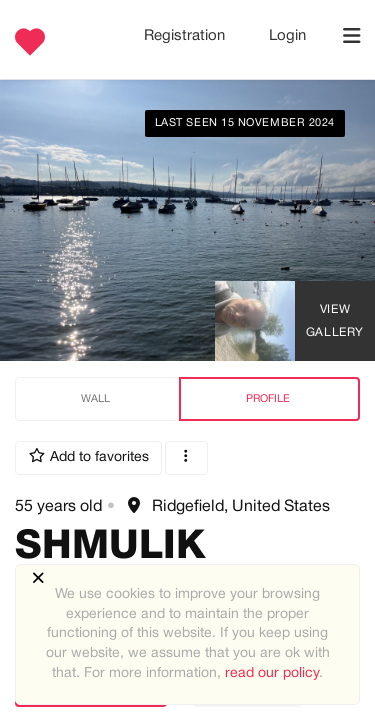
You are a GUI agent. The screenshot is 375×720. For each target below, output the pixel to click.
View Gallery (335, 321)
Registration (186, 36)
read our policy (272, 673)
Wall (95, 399)
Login (287, 36)
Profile (268, 399)
